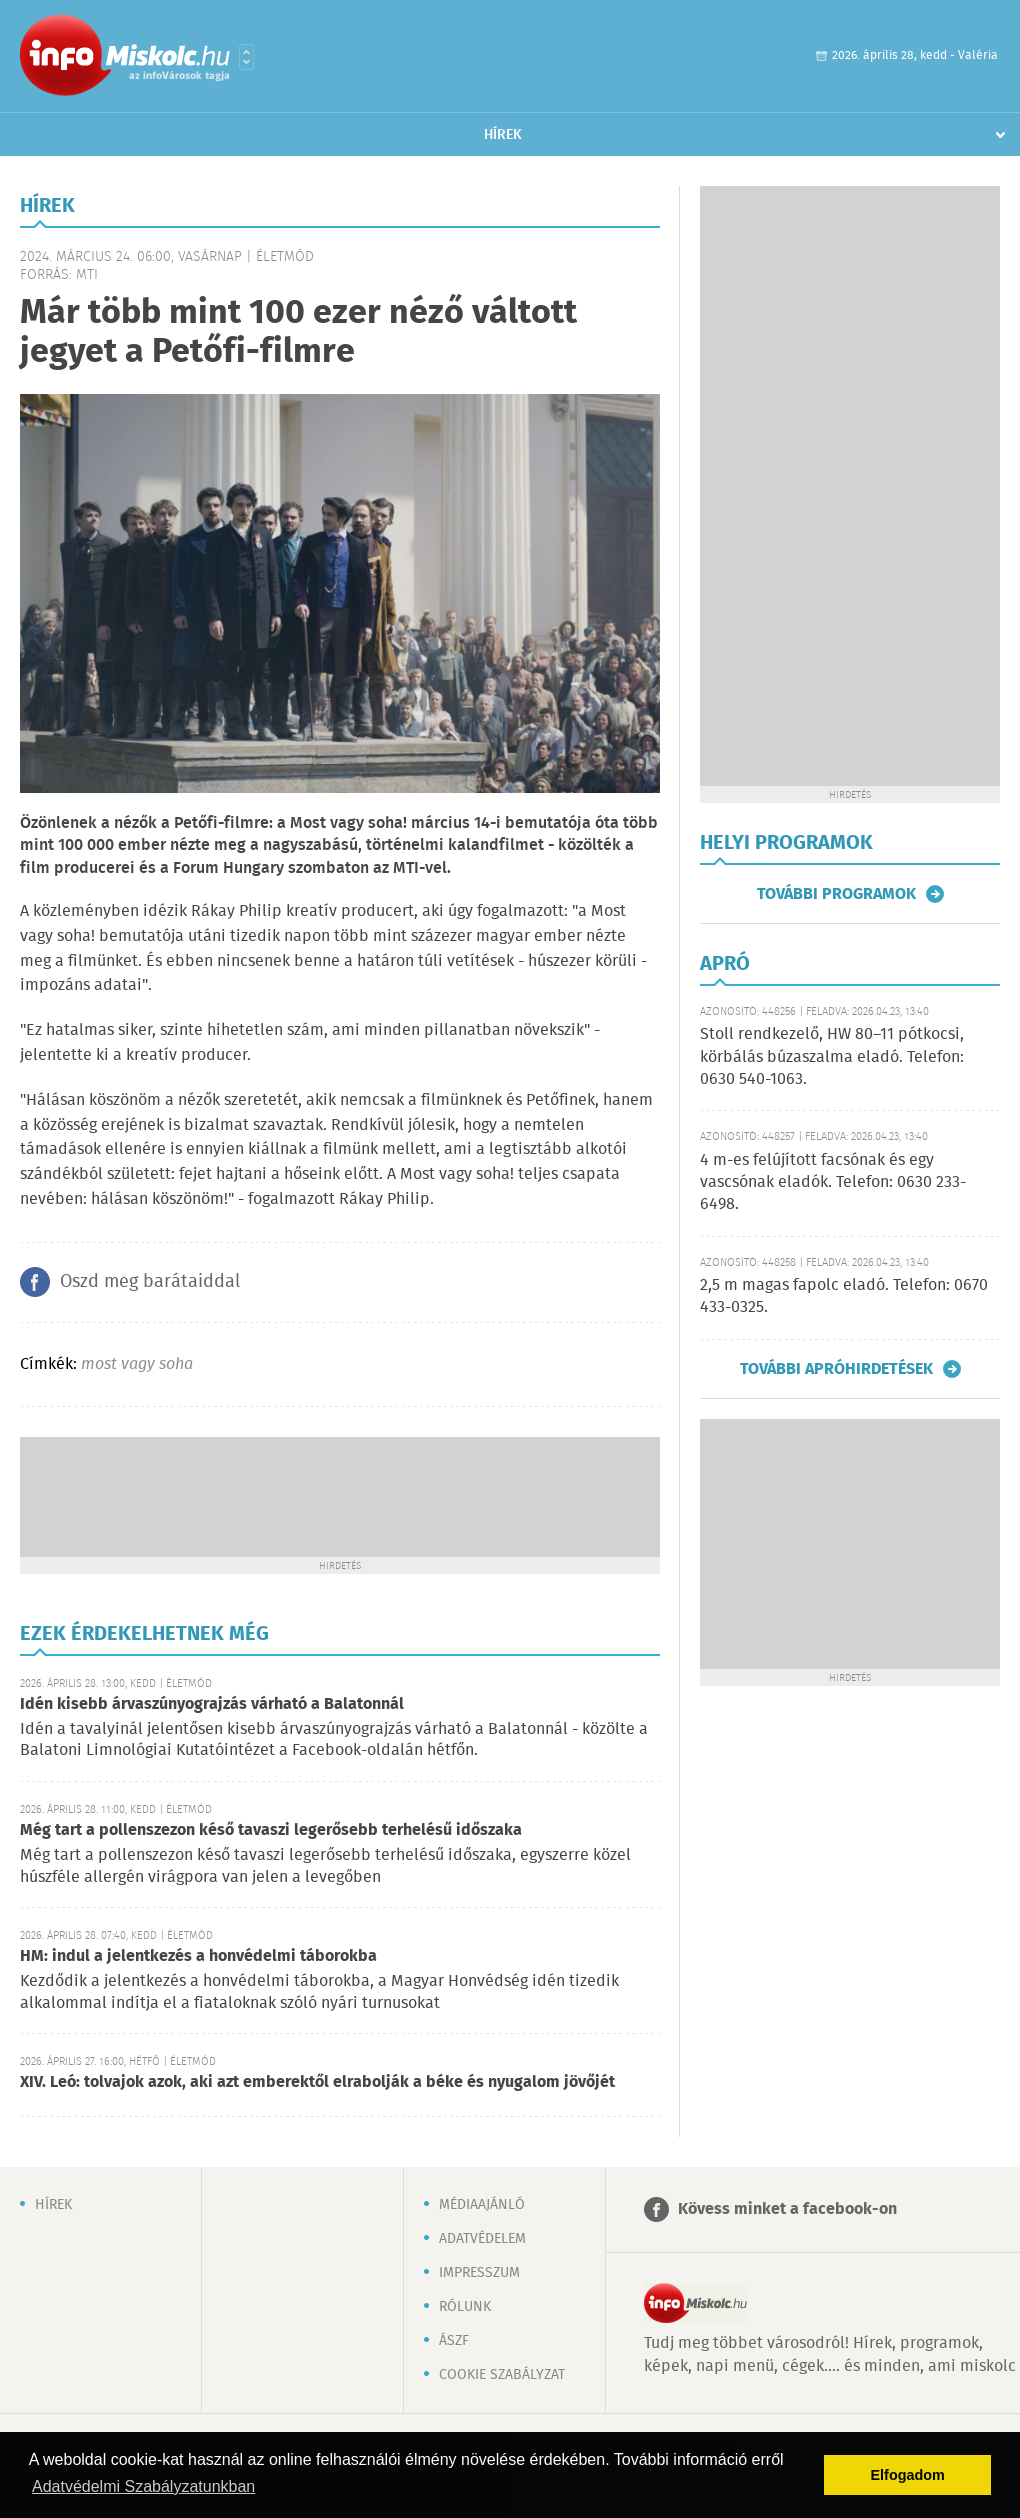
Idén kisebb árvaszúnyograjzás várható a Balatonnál (212, 1704)
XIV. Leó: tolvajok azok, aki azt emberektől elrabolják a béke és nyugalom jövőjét (317, 2082)
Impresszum (479, 2273)
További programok (836, 894)
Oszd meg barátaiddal (150, 1282)
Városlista (246, 57)
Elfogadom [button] (908, 2475)
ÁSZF (454, 2341)
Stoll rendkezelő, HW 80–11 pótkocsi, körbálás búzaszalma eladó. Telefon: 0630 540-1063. (832, 1057)
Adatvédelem (482, 2239)
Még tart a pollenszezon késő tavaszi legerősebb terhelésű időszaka (271, 1830)
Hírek (503, 135)
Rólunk (465, 2307)
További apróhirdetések (836, 1369)
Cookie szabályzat (502, 2375)
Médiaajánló (482, 2205)
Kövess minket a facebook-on (787, 2209)
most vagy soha (137, 1364)
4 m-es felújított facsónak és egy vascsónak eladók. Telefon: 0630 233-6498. (833, 1183)
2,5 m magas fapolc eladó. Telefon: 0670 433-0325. (844, 1296)
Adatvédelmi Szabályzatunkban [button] (143, 2486)
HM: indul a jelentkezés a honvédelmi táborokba (198, 1956)
